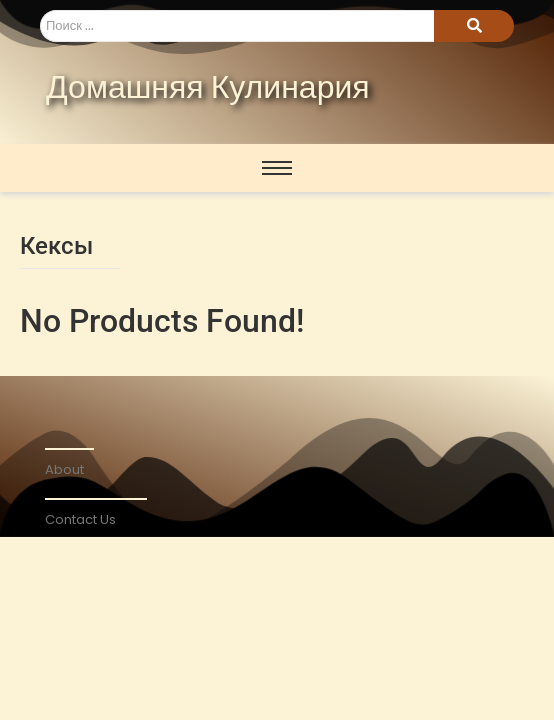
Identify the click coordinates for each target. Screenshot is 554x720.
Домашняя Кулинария (208, 89)
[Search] (237, 26)
